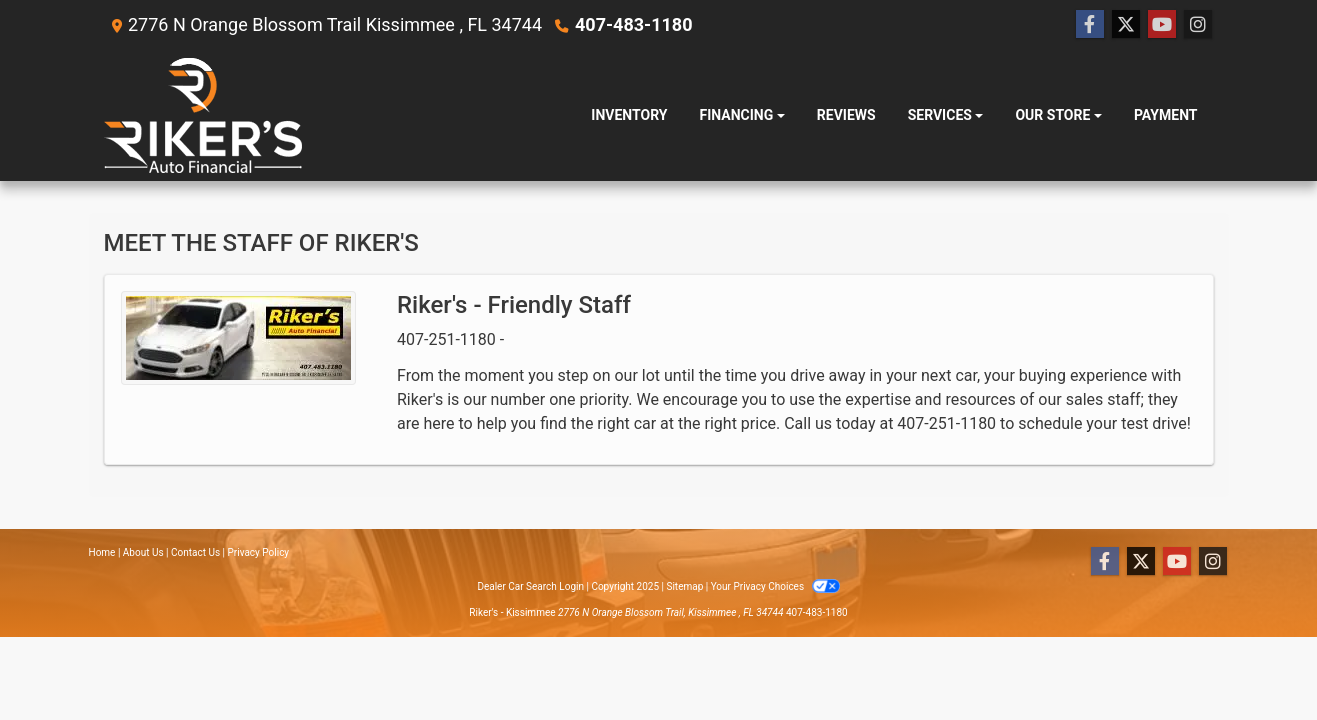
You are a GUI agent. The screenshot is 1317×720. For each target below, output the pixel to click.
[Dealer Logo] (203, 115)
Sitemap (684, 586)
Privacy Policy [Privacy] (259, 552)
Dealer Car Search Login (530, 586)
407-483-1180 (633, 24)
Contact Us (195, 552)
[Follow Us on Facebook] (1090, 25)
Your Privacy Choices (775, 586)
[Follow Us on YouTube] (1162, 25)
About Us (143, 552)
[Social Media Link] (1198, 25)
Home (102, 552)
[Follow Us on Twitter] (1126, 25)
